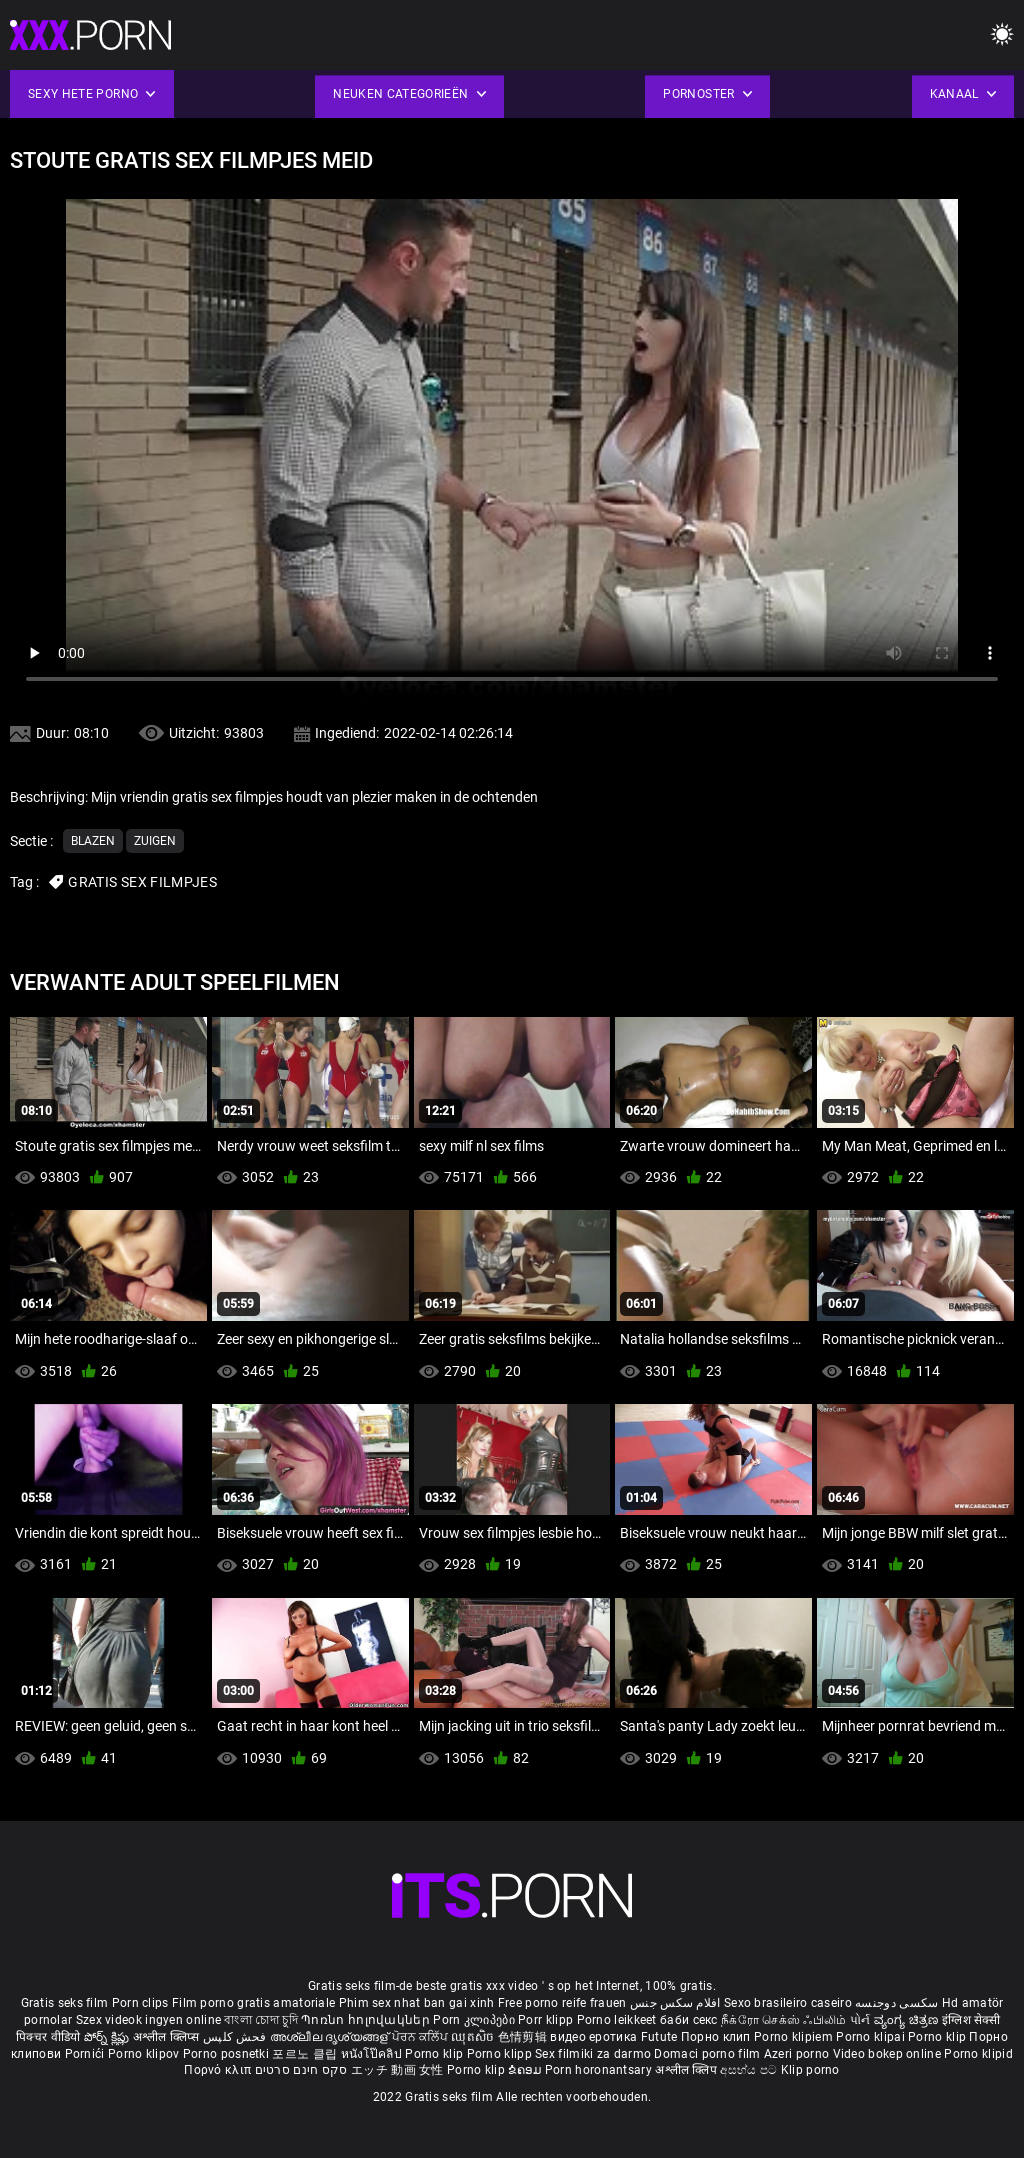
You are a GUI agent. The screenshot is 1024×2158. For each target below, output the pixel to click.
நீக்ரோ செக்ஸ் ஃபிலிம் (784, 2020)
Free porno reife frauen (562, 2003)
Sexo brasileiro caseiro (788, 2003)
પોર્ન (860, 2020)
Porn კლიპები (475, 2020)
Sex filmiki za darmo (593, 2054)
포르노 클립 (306, 2054)
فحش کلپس (236, 2037)
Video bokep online (887, 2054)
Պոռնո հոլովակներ (367, 2020)
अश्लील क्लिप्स (168, 2037)
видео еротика (593, 2037)
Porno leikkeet (619, 2020)
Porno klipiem (795, 2037)
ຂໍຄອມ (526, 2070)
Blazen (93, 841)
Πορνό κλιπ (219, 2070)
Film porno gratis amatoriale (253, 2003)
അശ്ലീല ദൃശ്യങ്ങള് (331, 2037)
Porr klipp (547, 2020)
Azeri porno (798, 2054)
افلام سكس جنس (675, 2003)
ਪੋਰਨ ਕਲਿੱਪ (421, 2037)
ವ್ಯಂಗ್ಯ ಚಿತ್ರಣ (908, 2020)
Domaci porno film (707, 2054)
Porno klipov (145, 2054)
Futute (659, 2037)
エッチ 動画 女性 (397, 2070)
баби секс (689, 2020)
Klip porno (810, 2070)
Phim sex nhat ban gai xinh (417, 2003)
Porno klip (938, 2037)
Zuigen (155, 841)
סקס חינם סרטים (301, 2070)
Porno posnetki (228, 2054)
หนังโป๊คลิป (373, 2054)
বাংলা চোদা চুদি (260, 2020)
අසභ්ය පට (750, 2070)
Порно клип (717, 2037)
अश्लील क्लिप (687, 2070)
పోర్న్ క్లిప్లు (108, 2037)
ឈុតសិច (474, 2037)
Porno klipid (978, 2054)
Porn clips (142, 2003)
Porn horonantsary (600, 2070)
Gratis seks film (65, 2003)
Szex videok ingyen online (149, 2020)
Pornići (86, 2054)
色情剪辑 (524, 2037)
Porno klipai (872, 2037)
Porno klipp (501, 2054)
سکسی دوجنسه (896, 2003)
